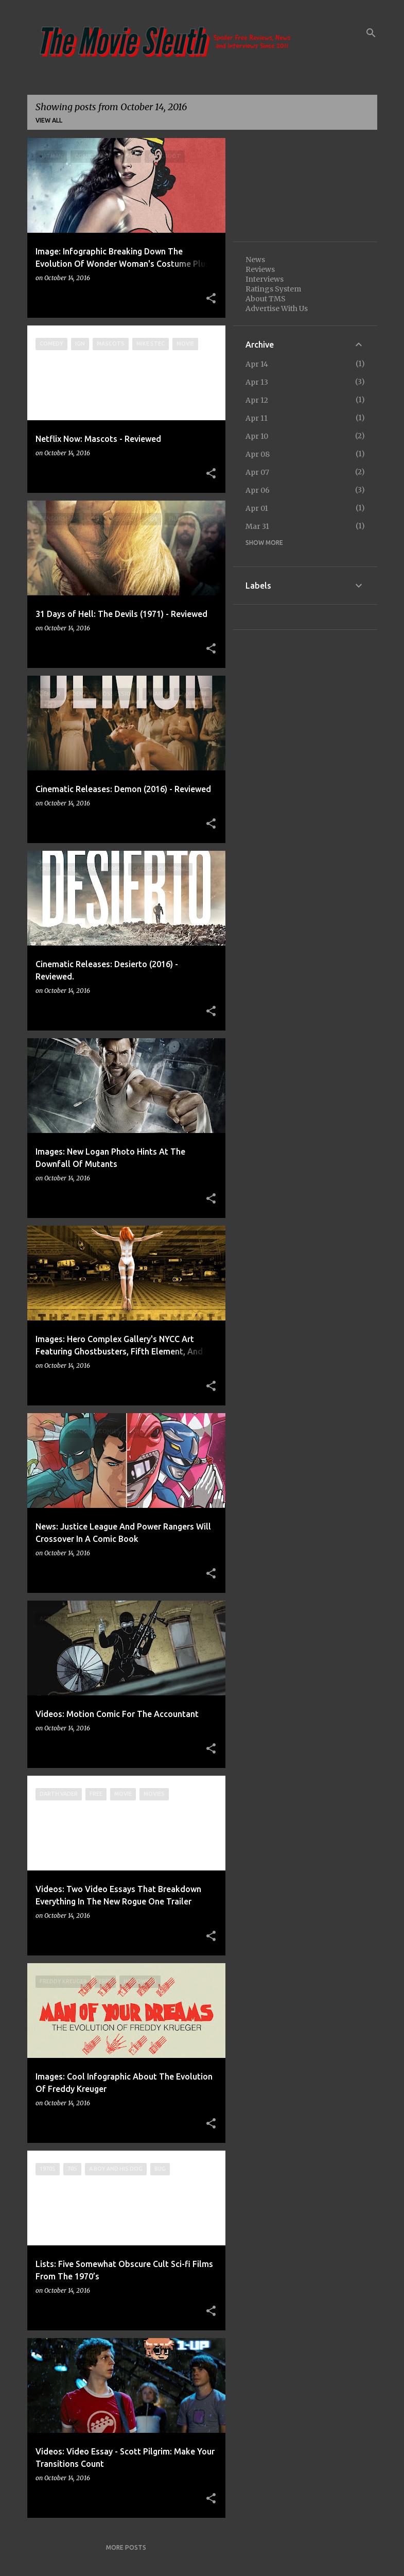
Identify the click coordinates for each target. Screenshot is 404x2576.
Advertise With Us (276, 308)
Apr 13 (256, 382)
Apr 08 (257, 454)
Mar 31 (257, 526)
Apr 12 (256, 400)
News (255, 259)
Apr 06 (257, 490)
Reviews (260, 269)
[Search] (371, 33)
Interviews (264, 279)
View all (49, 120)
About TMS (265, 298)
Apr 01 (256, 508)
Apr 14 (256, 364)
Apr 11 (256, 418)
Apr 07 (257, 472)
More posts (126, 2547)
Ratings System (273, 289)
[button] (211, 298)
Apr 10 (256, 436)
